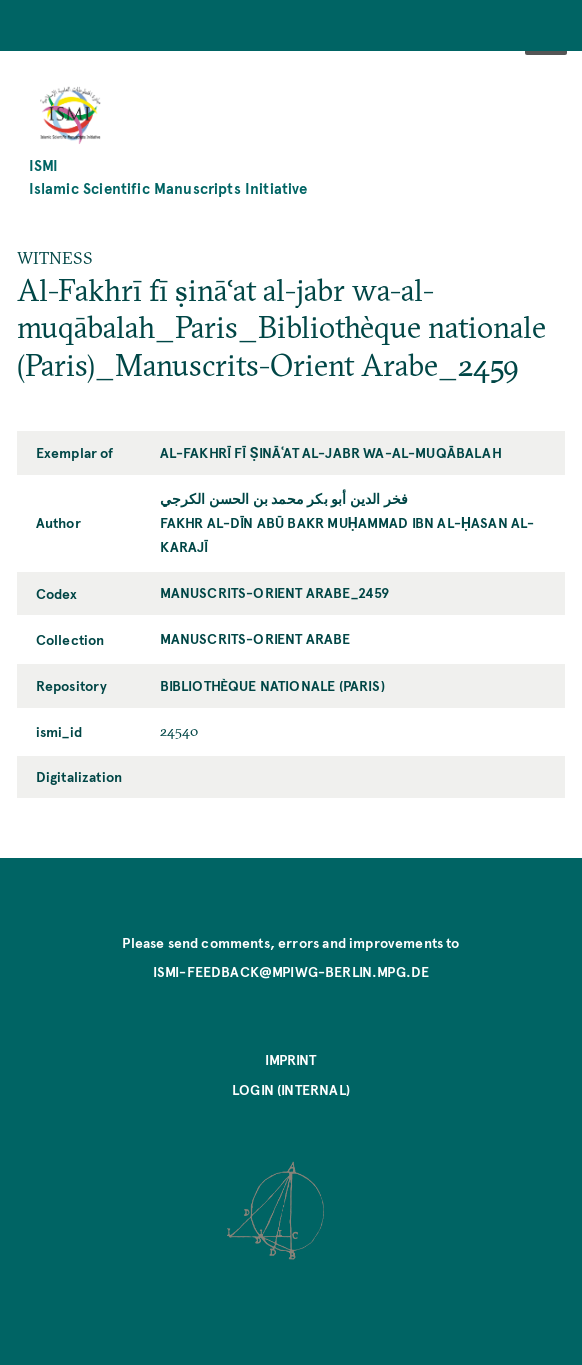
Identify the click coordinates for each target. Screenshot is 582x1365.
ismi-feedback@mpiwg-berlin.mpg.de (291, 971)
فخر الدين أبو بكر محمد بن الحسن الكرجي (284, 498)
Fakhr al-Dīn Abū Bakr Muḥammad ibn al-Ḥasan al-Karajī (347, 533)
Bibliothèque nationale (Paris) (272, 685)
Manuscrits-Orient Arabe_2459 (275, 592)
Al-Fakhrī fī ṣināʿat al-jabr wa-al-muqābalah (331, 452)
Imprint (290, 1059)
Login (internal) (291, 1089)
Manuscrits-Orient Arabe (255, 638)
